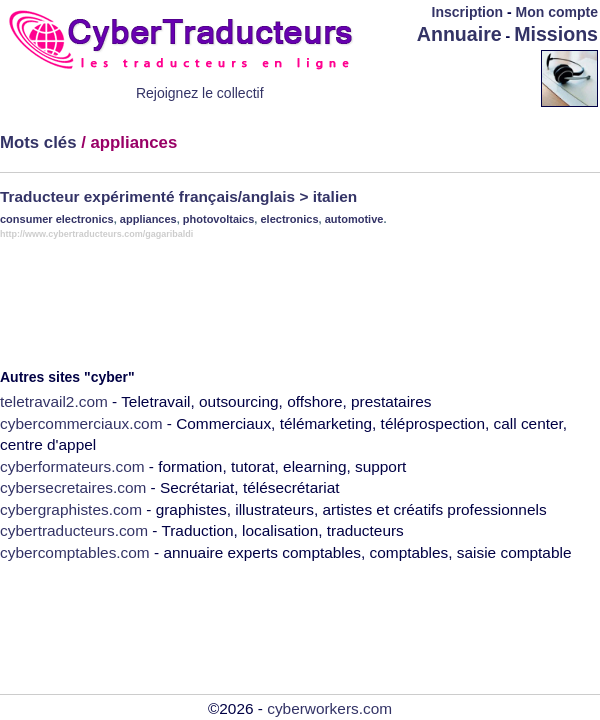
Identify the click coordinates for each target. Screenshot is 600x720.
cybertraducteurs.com (74, 530)
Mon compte (557, 12)
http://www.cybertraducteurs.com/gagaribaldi (96, 234)
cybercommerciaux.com (81, 423)
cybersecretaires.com (73, 487)
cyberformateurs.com (72, 466)
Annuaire (459, 34)
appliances (148, 219)
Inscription (468, 12)
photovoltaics (219, 219)
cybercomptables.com (75, 552)
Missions (556, 34)
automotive (354, 219)
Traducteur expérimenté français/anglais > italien (178, 196)
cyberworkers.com (329, 708)
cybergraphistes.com (71, 509)
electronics (289, 219)
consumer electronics (57, 219)
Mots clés (38, 142)
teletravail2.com (54, 401)
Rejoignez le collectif (200, 93)
